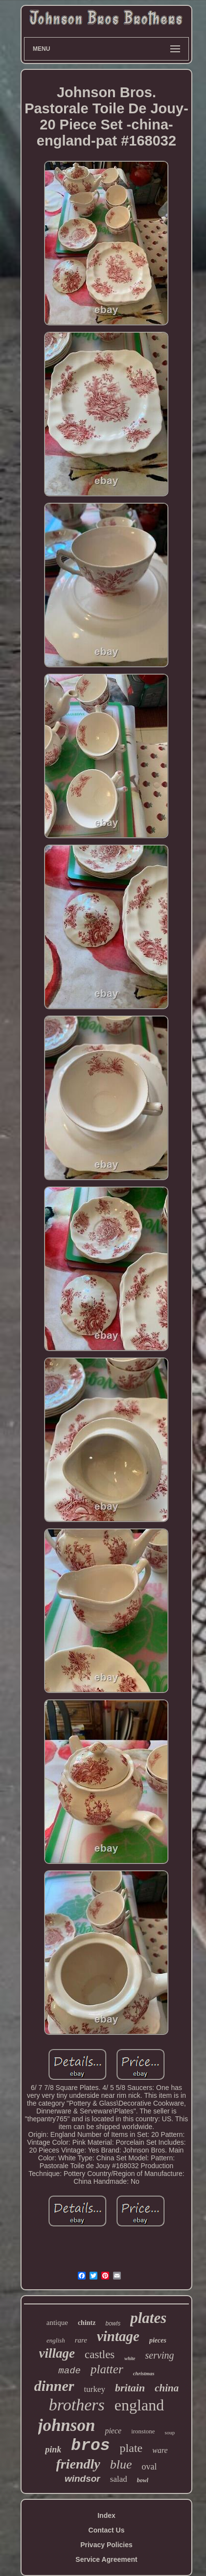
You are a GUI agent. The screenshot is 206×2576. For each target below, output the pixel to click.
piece (113, 2431)
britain (130, 2388)
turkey (94, 2389)
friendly (78, 2463)
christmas (144, 2373)
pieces (157, 2340)
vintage (118, 2336)
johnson (66, 2425)
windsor (82, 2478)
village (57, 2353)
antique (57, 2322)
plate (131, 2448)
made (69, 2370)
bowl (142, 2480)
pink (53, 2449)
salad (118, 2479)
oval (149, 2466)
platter (107, 2369)
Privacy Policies (106, 2545)
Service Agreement (106, 2559)
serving (159, 2355)
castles (99, 2354)
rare (81, 2340)
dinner (54, 2386)
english (55, 2340)
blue (121, 2464)
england (139, 2405)
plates (148, 2317)
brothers (77, 2405)
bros (90, 2446)
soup (170, 2432)
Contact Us (107, 2530)
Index (106, 2515)
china (167, 2388)
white (129, 2358)
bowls (112, 2323)
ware (159, 2450)
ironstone (143, 2431)
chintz (87, 2322)
